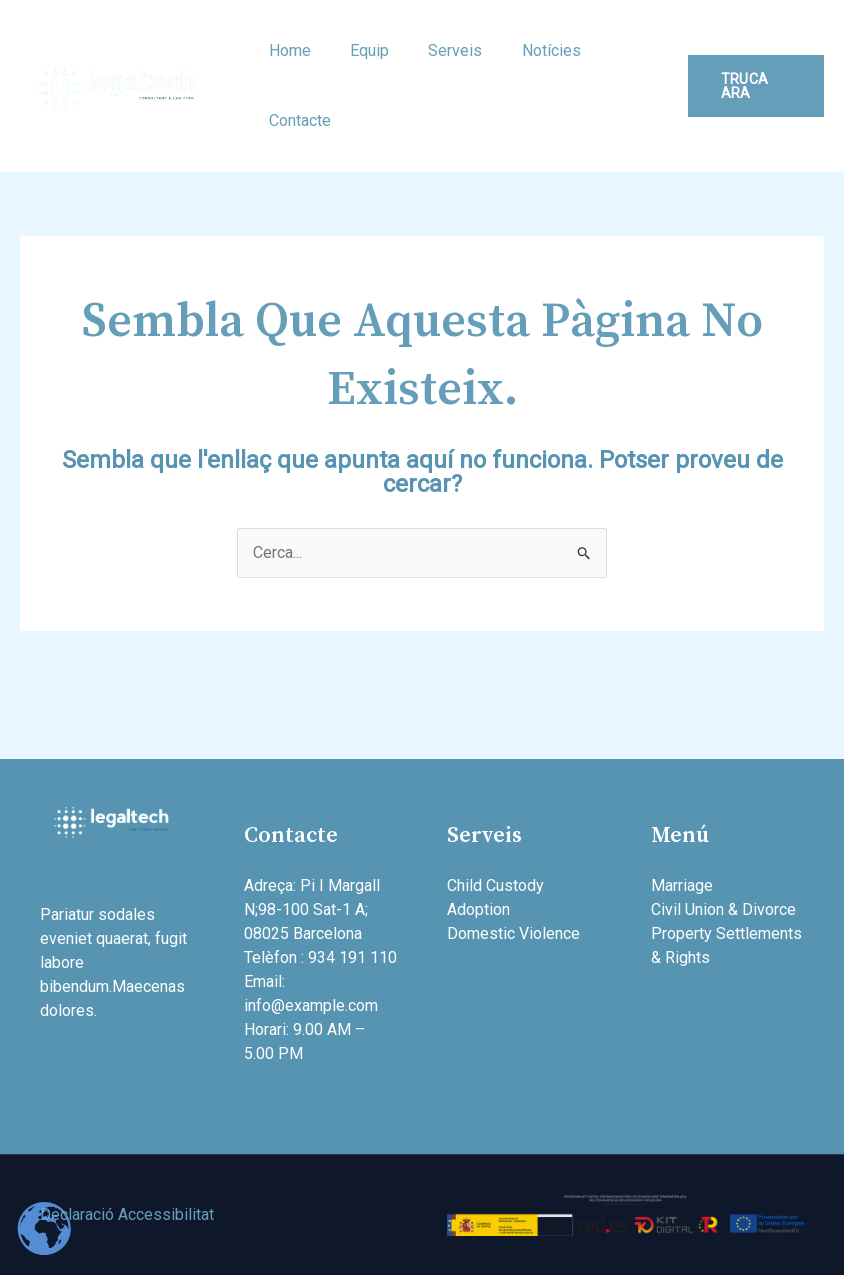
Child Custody (495, 885)
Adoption (478, 909)
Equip (358, 50)
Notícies (525, 50)
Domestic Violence (513, 933)
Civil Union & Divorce (723, 909)
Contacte (296, 120)
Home (286, 50)
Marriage (682, 885)
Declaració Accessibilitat (127, 1214)
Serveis (437, 50)
